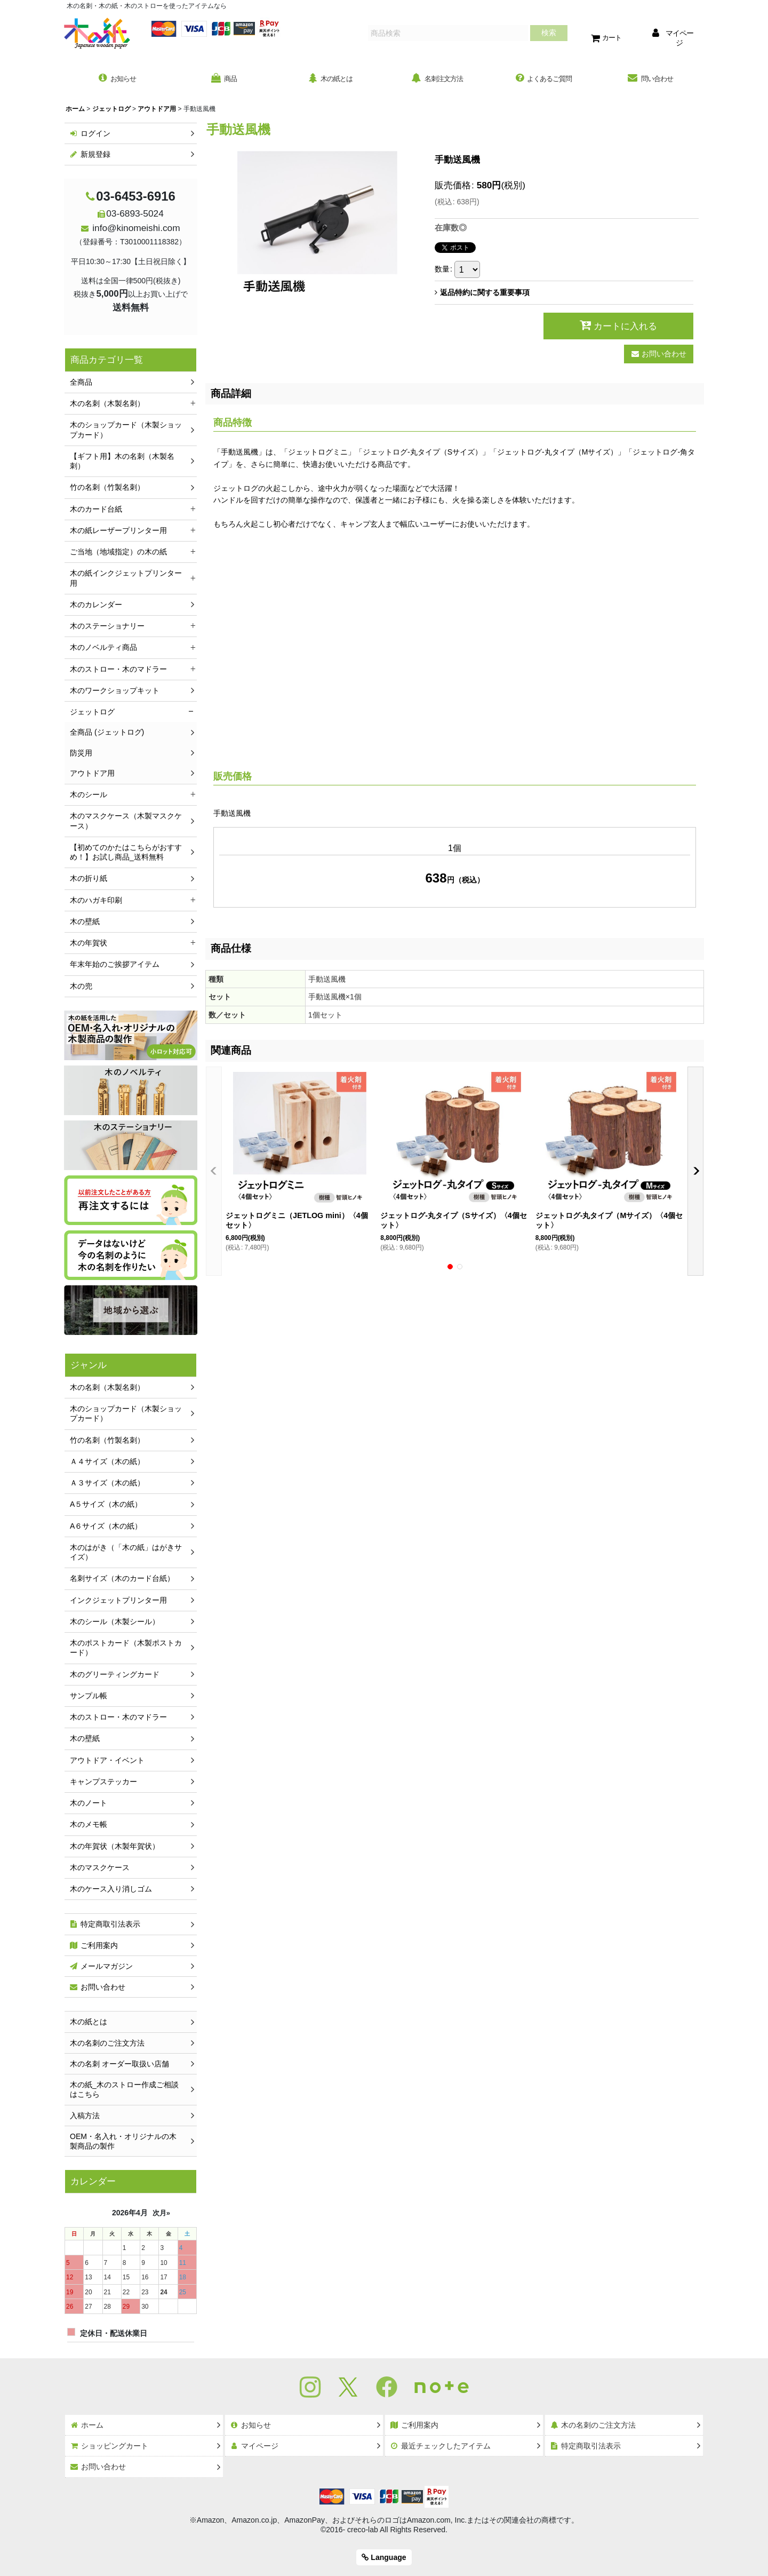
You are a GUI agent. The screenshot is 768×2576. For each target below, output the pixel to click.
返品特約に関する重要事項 (482, 294)
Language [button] (384, 2557)
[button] (214, 1173)
